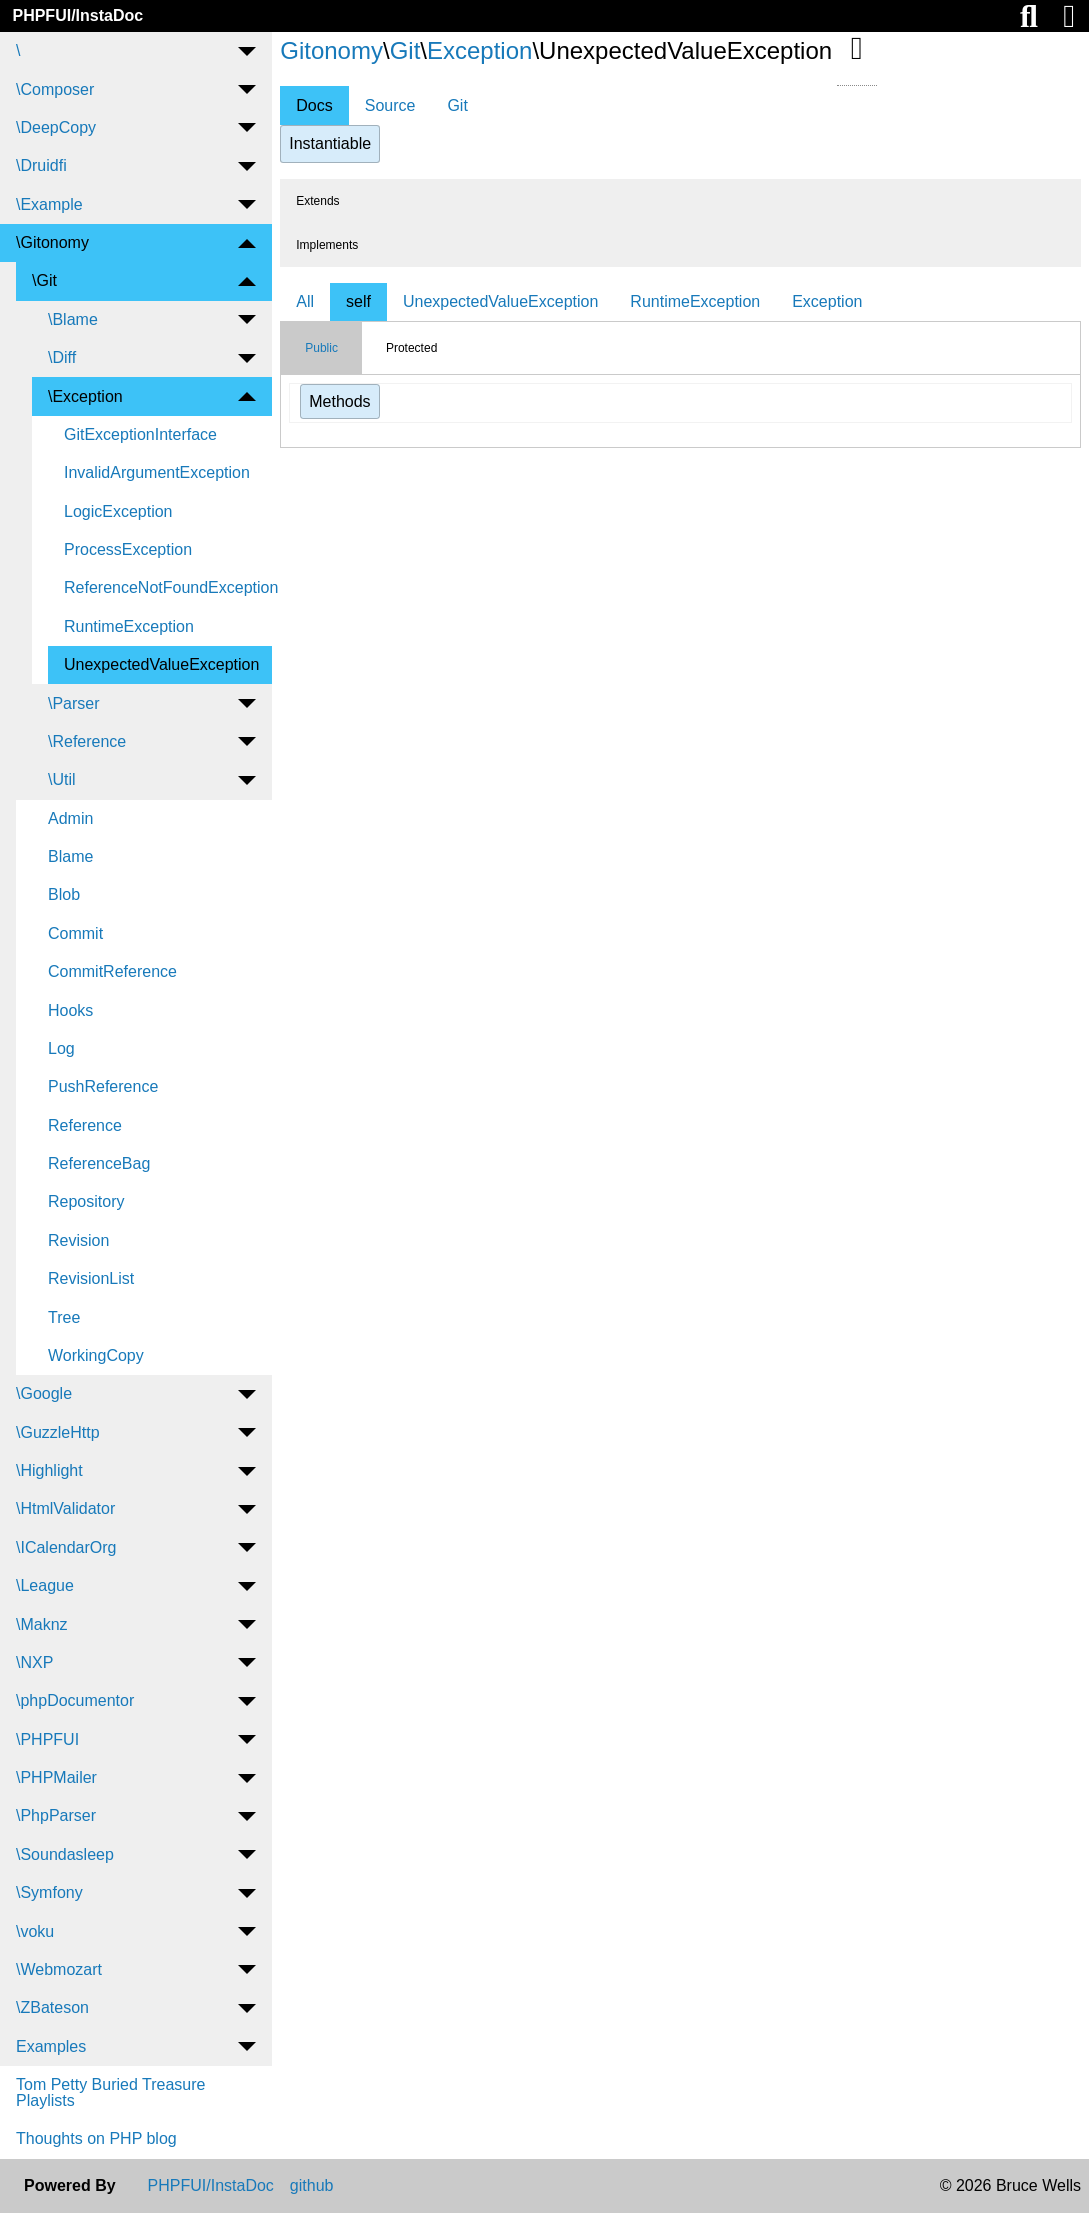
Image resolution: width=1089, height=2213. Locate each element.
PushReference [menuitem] (103, 1086)
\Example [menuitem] (49, 204)
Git (405, 50)
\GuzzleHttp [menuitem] (58, 1432)
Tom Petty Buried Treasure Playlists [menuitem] (110, 2092)
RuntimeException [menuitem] (129, 626)
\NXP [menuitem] (34, 1662)
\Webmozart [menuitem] (59, 1969)
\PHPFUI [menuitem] (47, 1739)
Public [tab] (321, 348)
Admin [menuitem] (70, 818)
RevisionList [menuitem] (91, 1278)
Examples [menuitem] (51, 2046)
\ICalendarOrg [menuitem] (66, 1547)
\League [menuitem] (45, 1585)
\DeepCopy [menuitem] (56, 127)
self (358, 301)
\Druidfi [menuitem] (41, 165)
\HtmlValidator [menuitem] (65, 1508)
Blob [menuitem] (64, 894)
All (305, 301)
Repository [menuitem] (86, 1201)
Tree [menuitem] (64, 1317)
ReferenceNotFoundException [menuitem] (168, 587)
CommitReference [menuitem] (112, 971)
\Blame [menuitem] (73, 319)
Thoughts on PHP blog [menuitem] (96, 2138)
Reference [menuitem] (85, 1125)
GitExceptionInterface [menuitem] (140, 434)
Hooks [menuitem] (70, 1010)
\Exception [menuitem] (85, 396)
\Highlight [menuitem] (49, 1470)
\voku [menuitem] (35, 1931)
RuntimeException (695, 301)
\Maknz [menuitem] (42, 1624)
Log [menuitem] (61, 1048)
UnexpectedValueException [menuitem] (161, 664)
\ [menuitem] (18, 50)
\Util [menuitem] (62, 779)
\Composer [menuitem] (55, 89)
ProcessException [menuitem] (128, 549)
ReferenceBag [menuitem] (99, 1163)
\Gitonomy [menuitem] (52, 242)
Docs (314, 105)
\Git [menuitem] (44, 280)
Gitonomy (331, 50)
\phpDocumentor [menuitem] (75, 1700)
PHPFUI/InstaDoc (77, 15)
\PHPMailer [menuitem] (56, 1777)
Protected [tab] (411, 348)
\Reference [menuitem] (87, 741)
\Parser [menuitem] (74, 703)
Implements (327, 245)
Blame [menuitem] (70, 856)
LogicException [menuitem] (118, 511)
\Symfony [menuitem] (49, 1892)
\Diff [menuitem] (62, 357)
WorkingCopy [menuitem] (96, 1355)
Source (390, 105)
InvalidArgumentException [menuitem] (157, 472)
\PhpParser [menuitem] (56, 1815)
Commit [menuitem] (75, 933)
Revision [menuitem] (78, 1240)
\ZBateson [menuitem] (52, 2007)
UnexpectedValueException (500, 301)
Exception (479, 50)
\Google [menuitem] (44, 1393)
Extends (317, 201)
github (312, 2186)
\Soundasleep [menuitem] (65, 1854)
